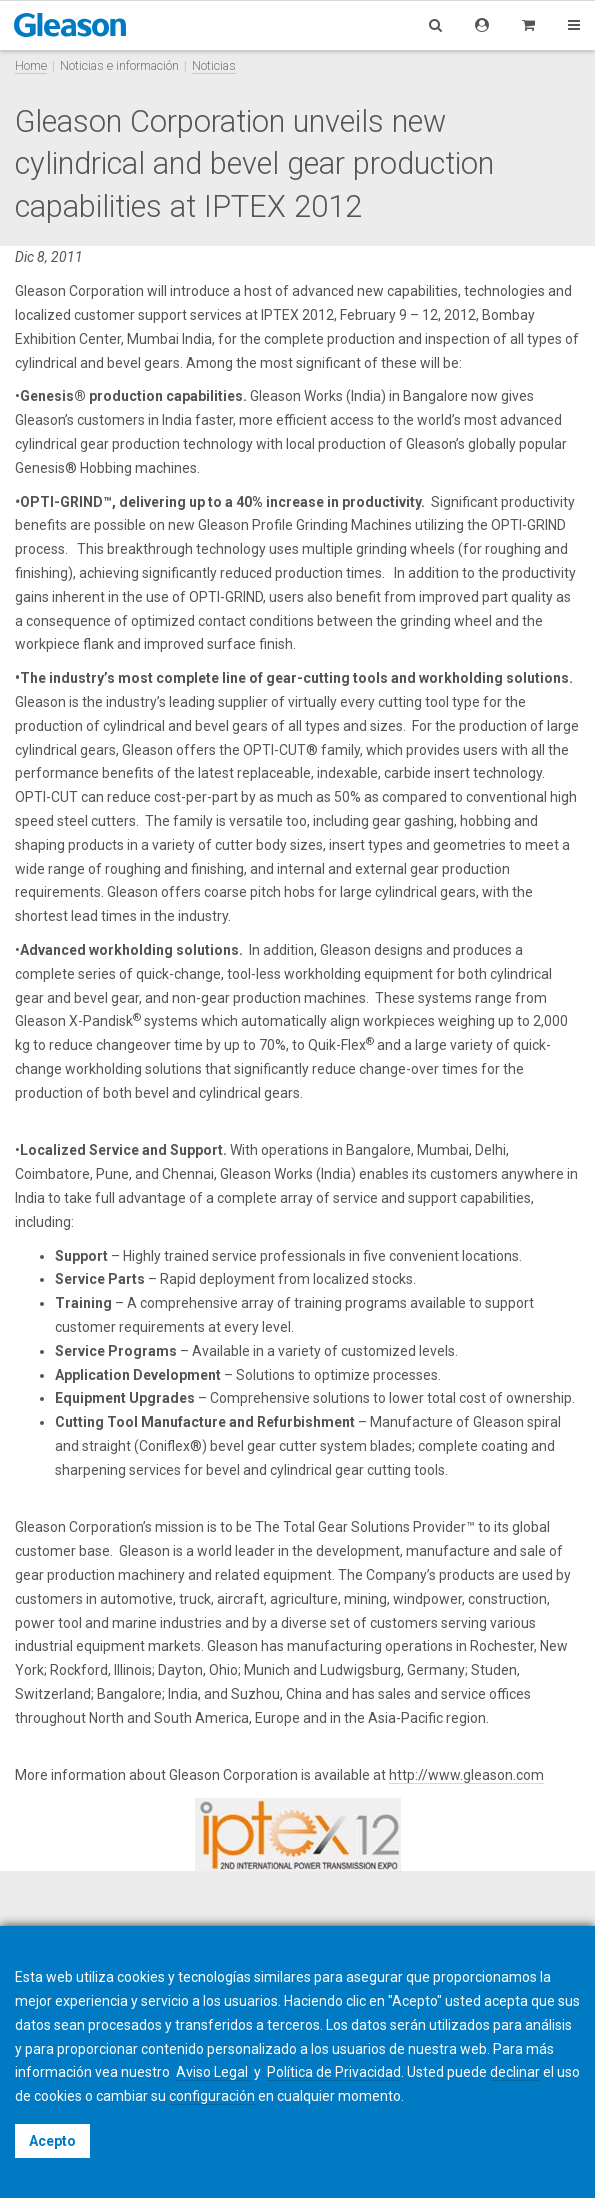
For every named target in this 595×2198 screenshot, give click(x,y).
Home (31, 65)
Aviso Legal (213, 2072)
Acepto (52, 2141)
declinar (515, 2072)
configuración (212, 2096)
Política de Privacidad (334, 2072)
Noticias (214, 65)
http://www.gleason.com (466, 1775)
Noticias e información (119, 65)
